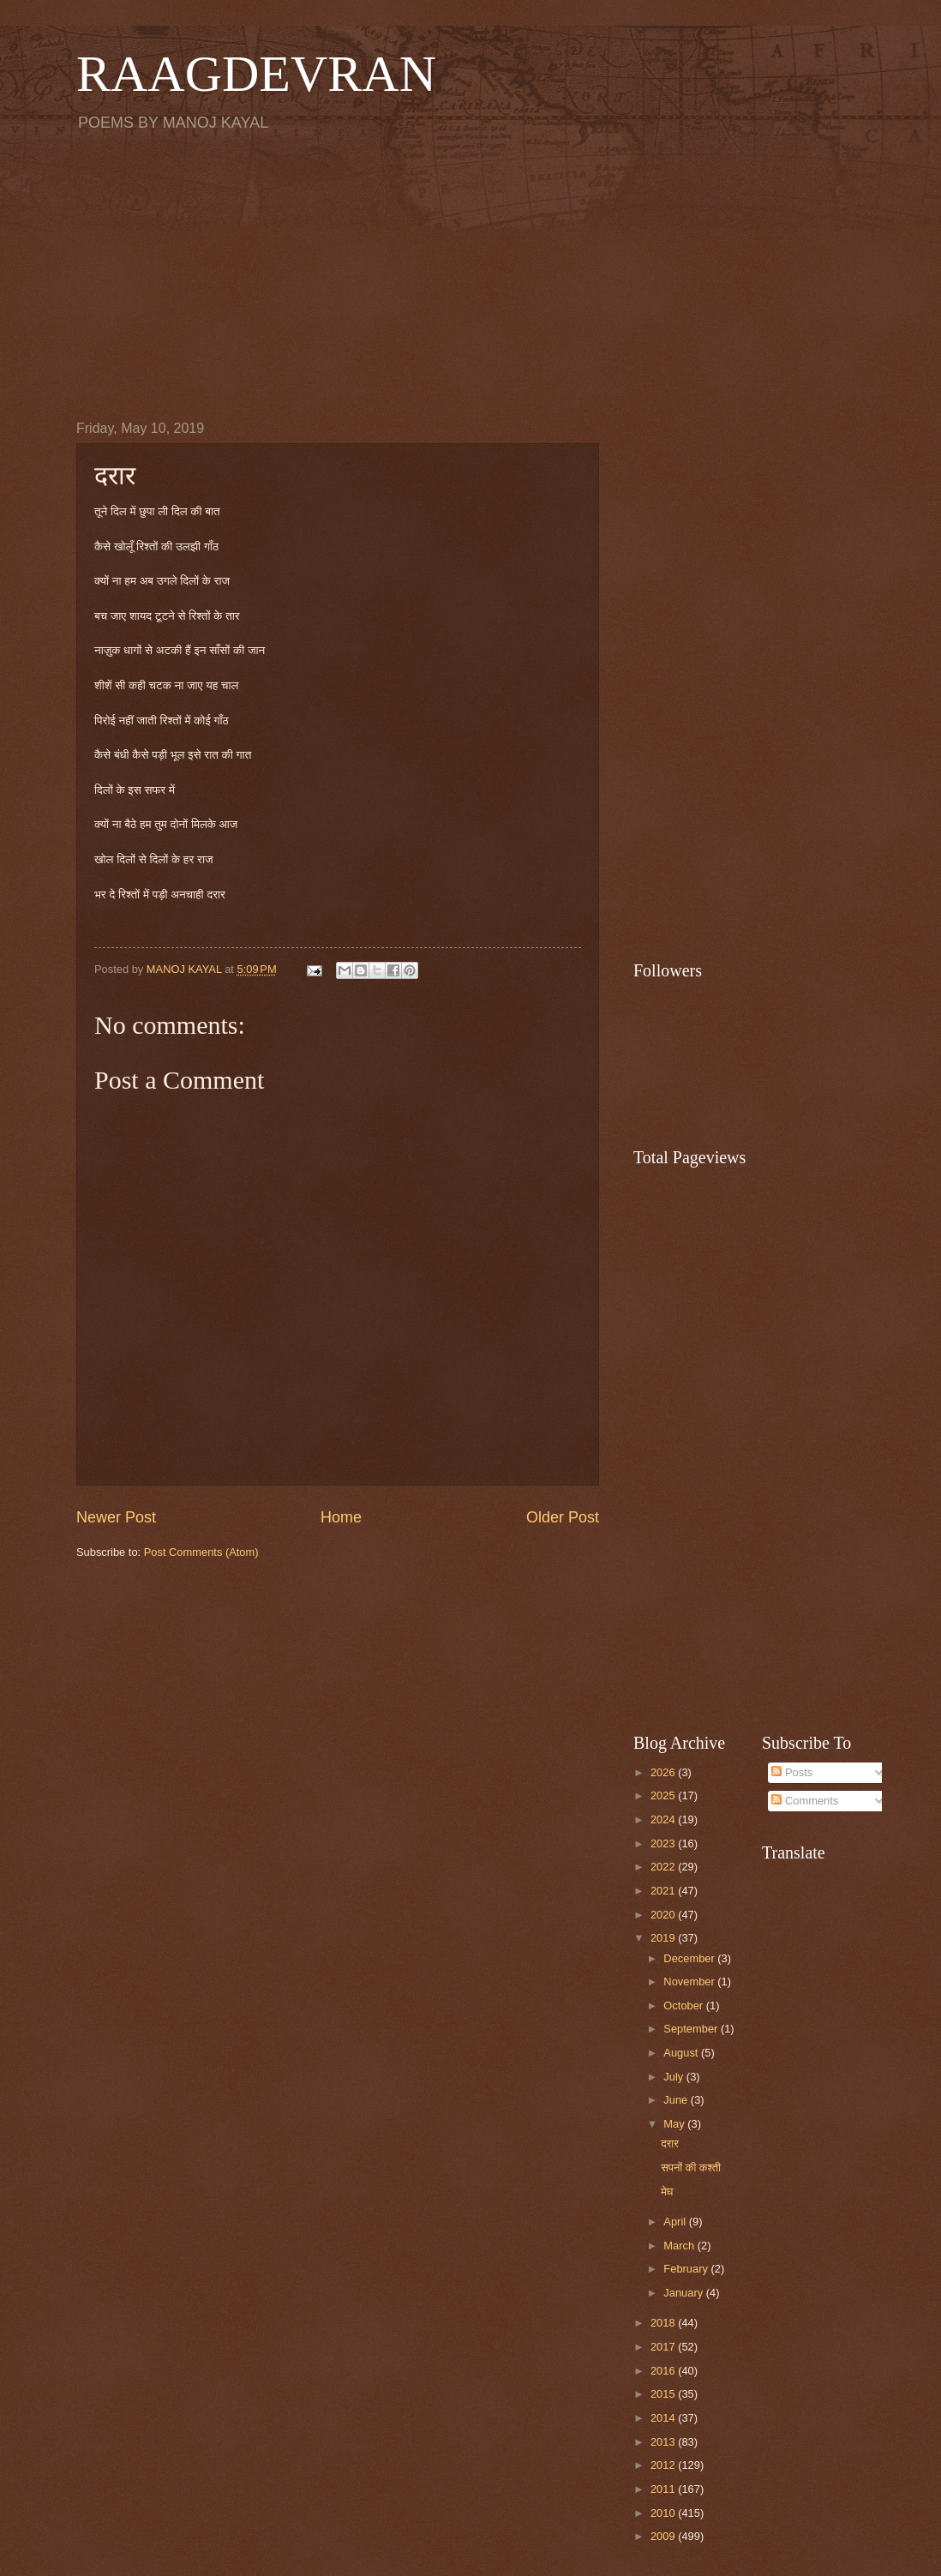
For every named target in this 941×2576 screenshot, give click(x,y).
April (675, 2221)
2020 (664, 1914)
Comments (804, 1800)
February (686, 2268)
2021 (664, 1890)
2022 (664, 1866)
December (690, 1958)
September (692, 2028)
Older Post (562, 1517)
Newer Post (116, 1517)
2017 (664, 2346)
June (677, 2099)
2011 (664, 2489)
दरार (670, 2143)
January (684, 2292)
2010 (664, 2513)
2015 (664, 2393)
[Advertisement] (470, 275)
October (684, 2005)
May (675, 2123)
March (680, 2245)
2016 (664, 2370)
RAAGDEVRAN (256, 73)
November (690, 1981)
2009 (664, 2536)
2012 (664, 2465)
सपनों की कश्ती (691, 2167)
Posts (791, 1772)
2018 (664, 2322)
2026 (664, 1772)
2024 (664, 1819)
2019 (664, 1937)
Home (341, 1517)
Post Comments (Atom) (201, 1552)
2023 (664, 1843)
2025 (664, 1795)
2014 (664, 2417)
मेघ (667, 2191)
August (682, 2052)
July (674, 2076)
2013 (664, 2441)
